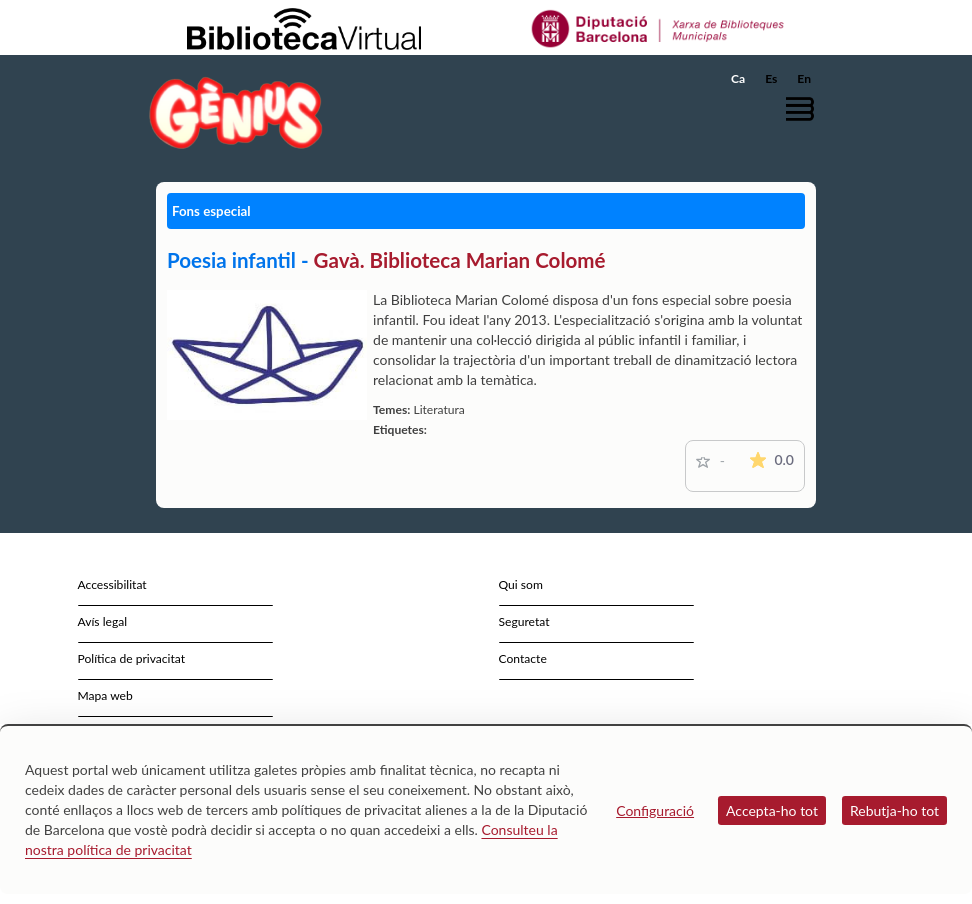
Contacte (523, 658)
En (804, 78)
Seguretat (524, 621)
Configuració (655, 810)
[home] (236, 112)
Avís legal (103, 621)
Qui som (521, 584)
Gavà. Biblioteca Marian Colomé (460, 260)
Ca (738, 78)
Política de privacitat (132, 658)
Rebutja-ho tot (894, 810)
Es (771, 78)
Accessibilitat (112, 584)
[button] (805, 108)
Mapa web (105, 695)
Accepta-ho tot (772, 810)
